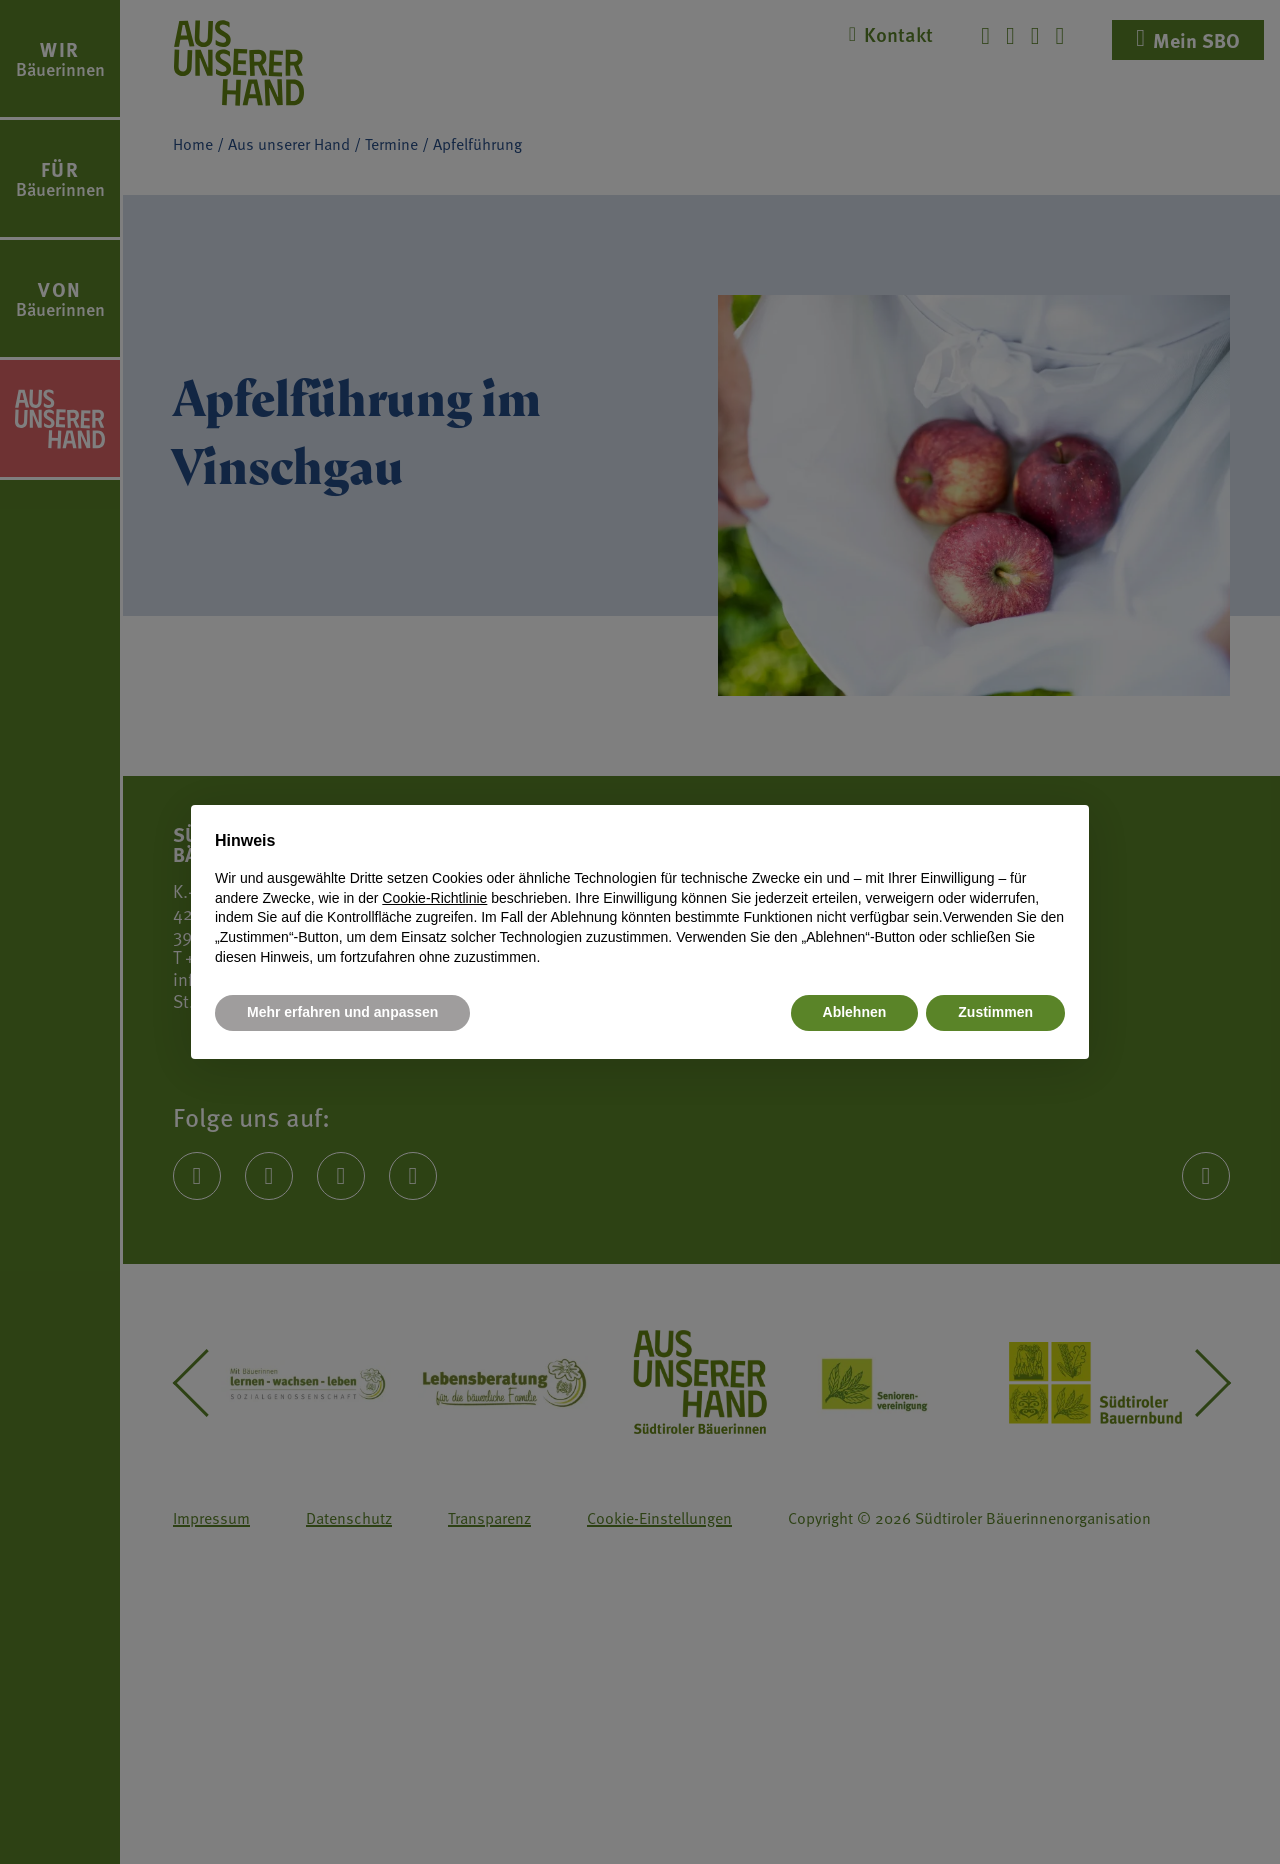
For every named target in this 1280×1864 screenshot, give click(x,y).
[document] (640, 898)
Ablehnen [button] (855, 1012)
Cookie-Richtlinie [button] (434, 898)
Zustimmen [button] (995, 1012)
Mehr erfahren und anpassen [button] (342, 1012)
